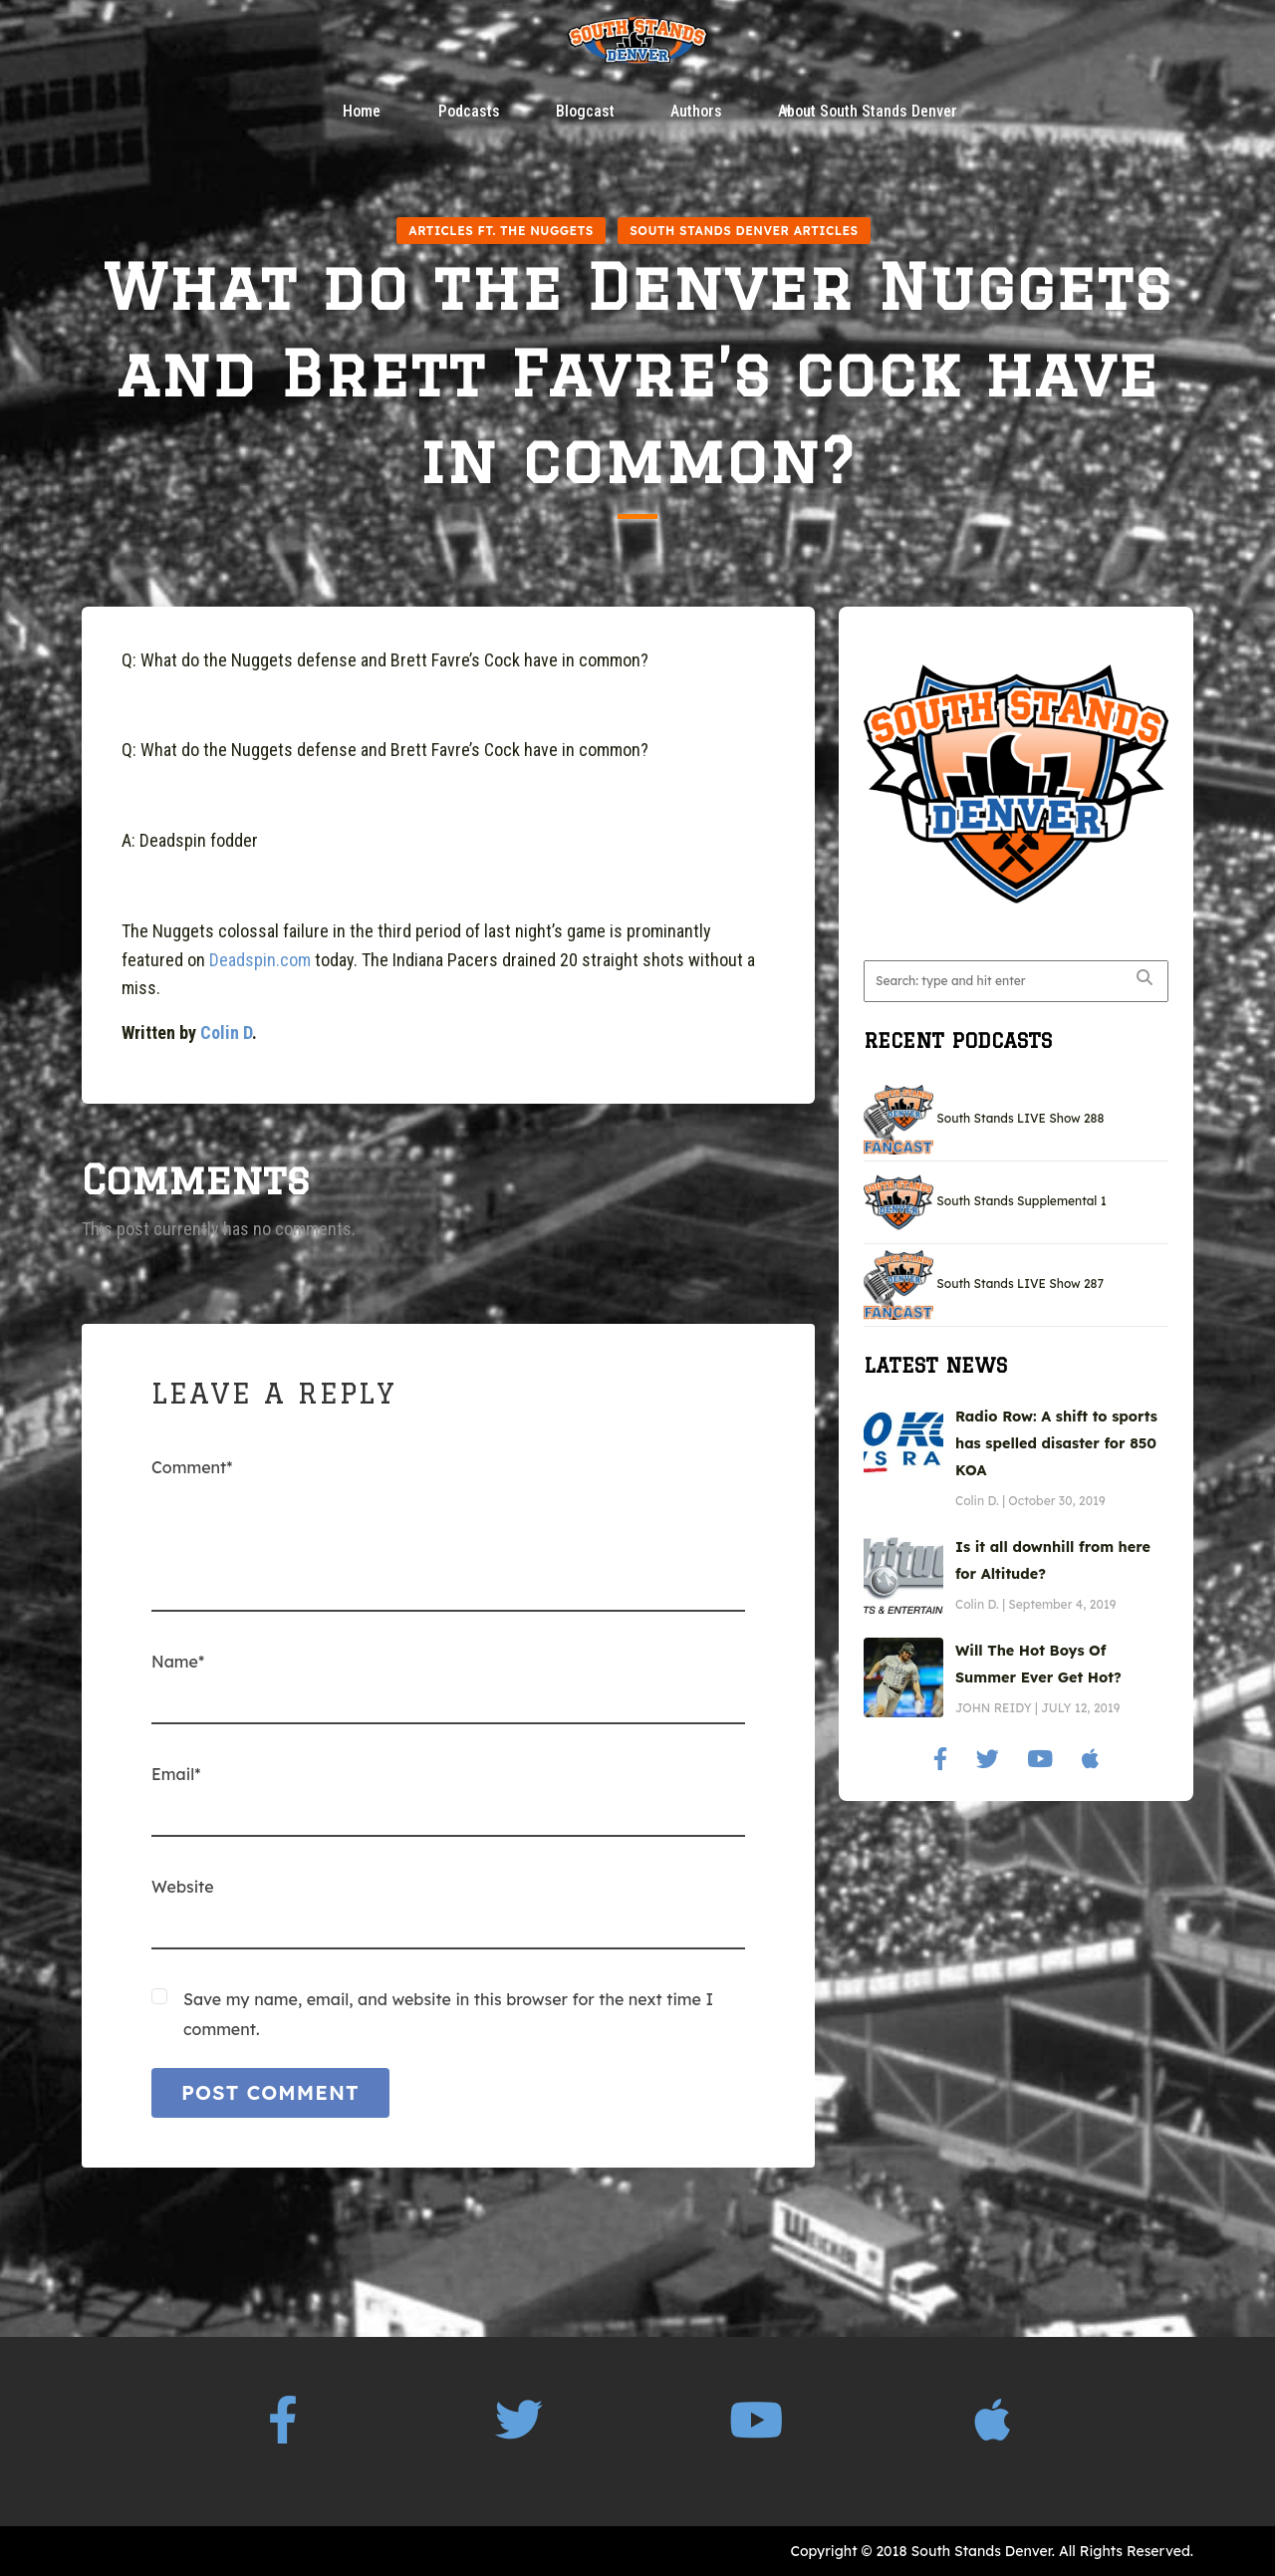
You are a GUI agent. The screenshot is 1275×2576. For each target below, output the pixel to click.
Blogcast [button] (585, 112)
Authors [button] (696, 112)
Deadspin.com (260, 959)
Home (362, 112)
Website (182, 1887)
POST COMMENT (270, 2092)
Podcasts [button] (469, 112)
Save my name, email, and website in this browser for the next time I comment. (448, 2014)
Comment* (191, 1467)
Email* (175, 1774)
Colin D (226, 1032)
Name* (177, 1662)
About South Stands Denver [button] (867, 112)
